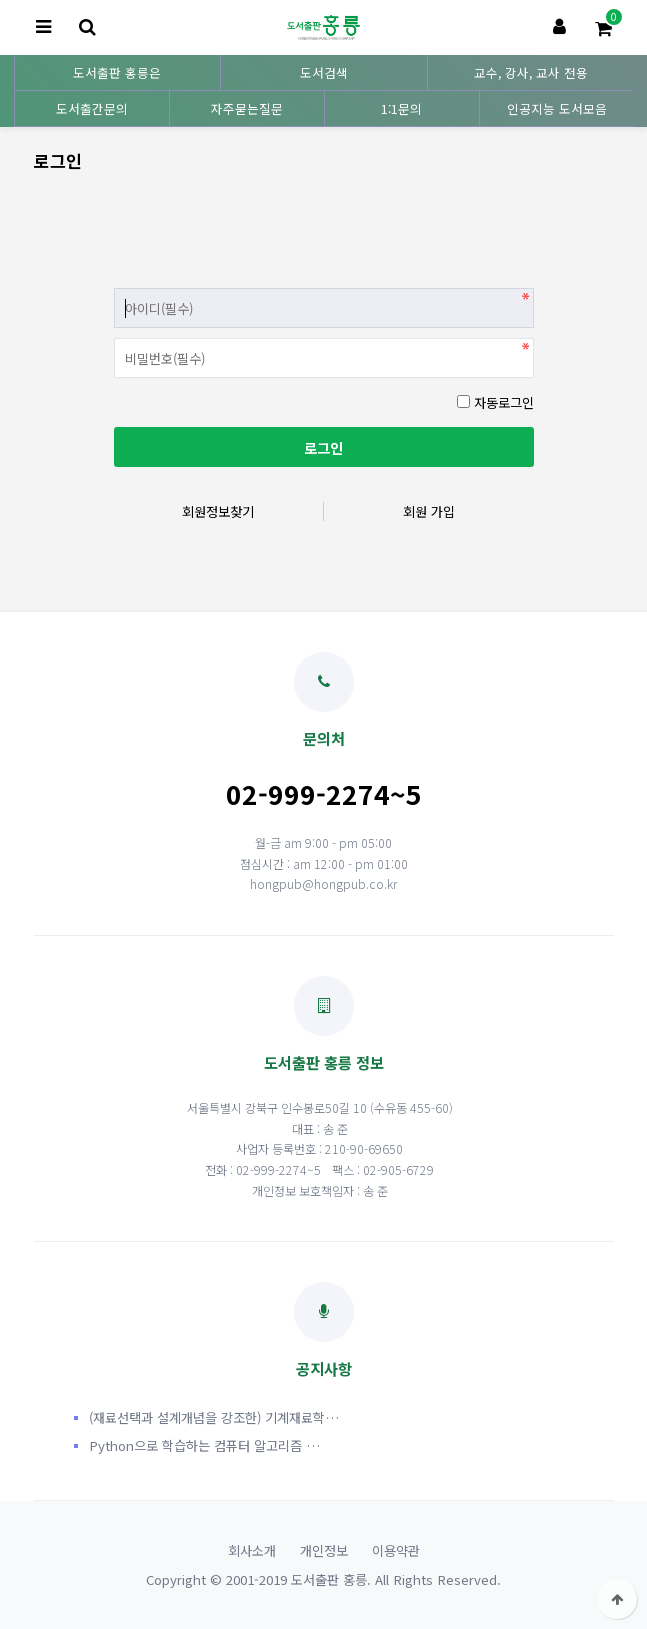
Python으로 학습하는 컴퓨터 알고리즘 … (204, 1445)
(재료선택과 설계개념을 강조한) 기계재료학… (214, 1417)
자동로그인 (504, 402)
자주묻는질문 (247, 108)
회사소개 (252, 1550)
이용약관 (396, 1550)
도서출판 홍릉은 (117, 72)
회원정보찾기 (218, 511)
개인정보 (324, 1550)
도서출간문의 (92, 108)
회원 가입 (429, 511)
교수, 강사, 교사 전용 (531, 72)
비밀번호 (114, 283)
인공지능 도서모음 (557, 108)
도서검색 (324, 72)
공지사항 (324, 1330)
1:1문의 (401, 108)
